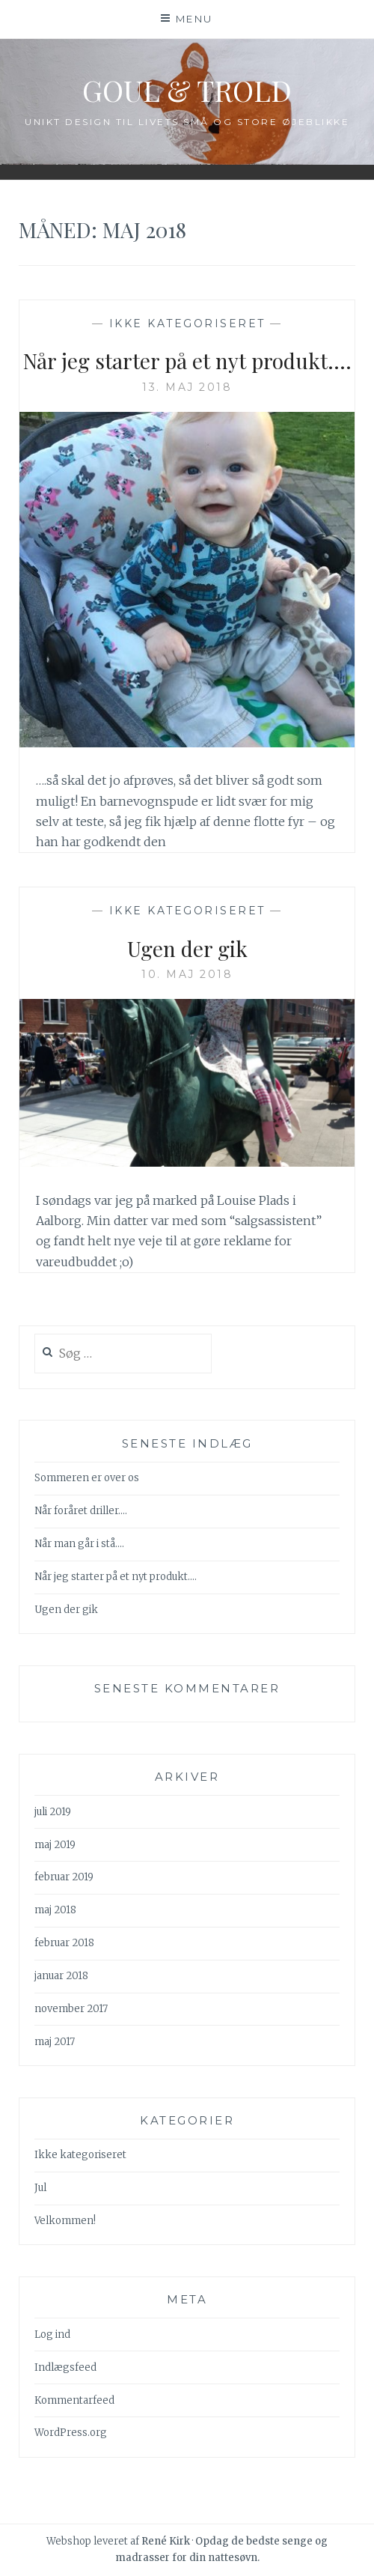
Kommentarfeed (74, 2400)
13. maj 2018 (187, 387)
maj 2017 (54, 2041)
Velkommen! (65, 2220)
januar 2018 (61, 1975)
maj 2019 (55, 1844)
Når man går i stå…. (79, 1543)
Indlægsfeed (65, 2367)
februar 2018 (64, 1942)
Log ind (52, 2334)
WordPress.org (70, 2432)
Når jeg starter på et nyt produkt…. (187, 360)
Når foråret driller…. (80, 1510)
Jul (40, 2187)
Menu (194, 19)
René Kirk (165, 2541)
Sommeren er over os (86, 1477)
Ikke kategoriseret (187, 323)
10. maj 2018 (187, 974)
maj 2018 (55, 1910)
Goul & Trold (187, 90)
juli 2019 (52, 1811)
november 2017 (71, 2008)
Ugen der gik (187, 948)
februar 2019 (64, 1877)
